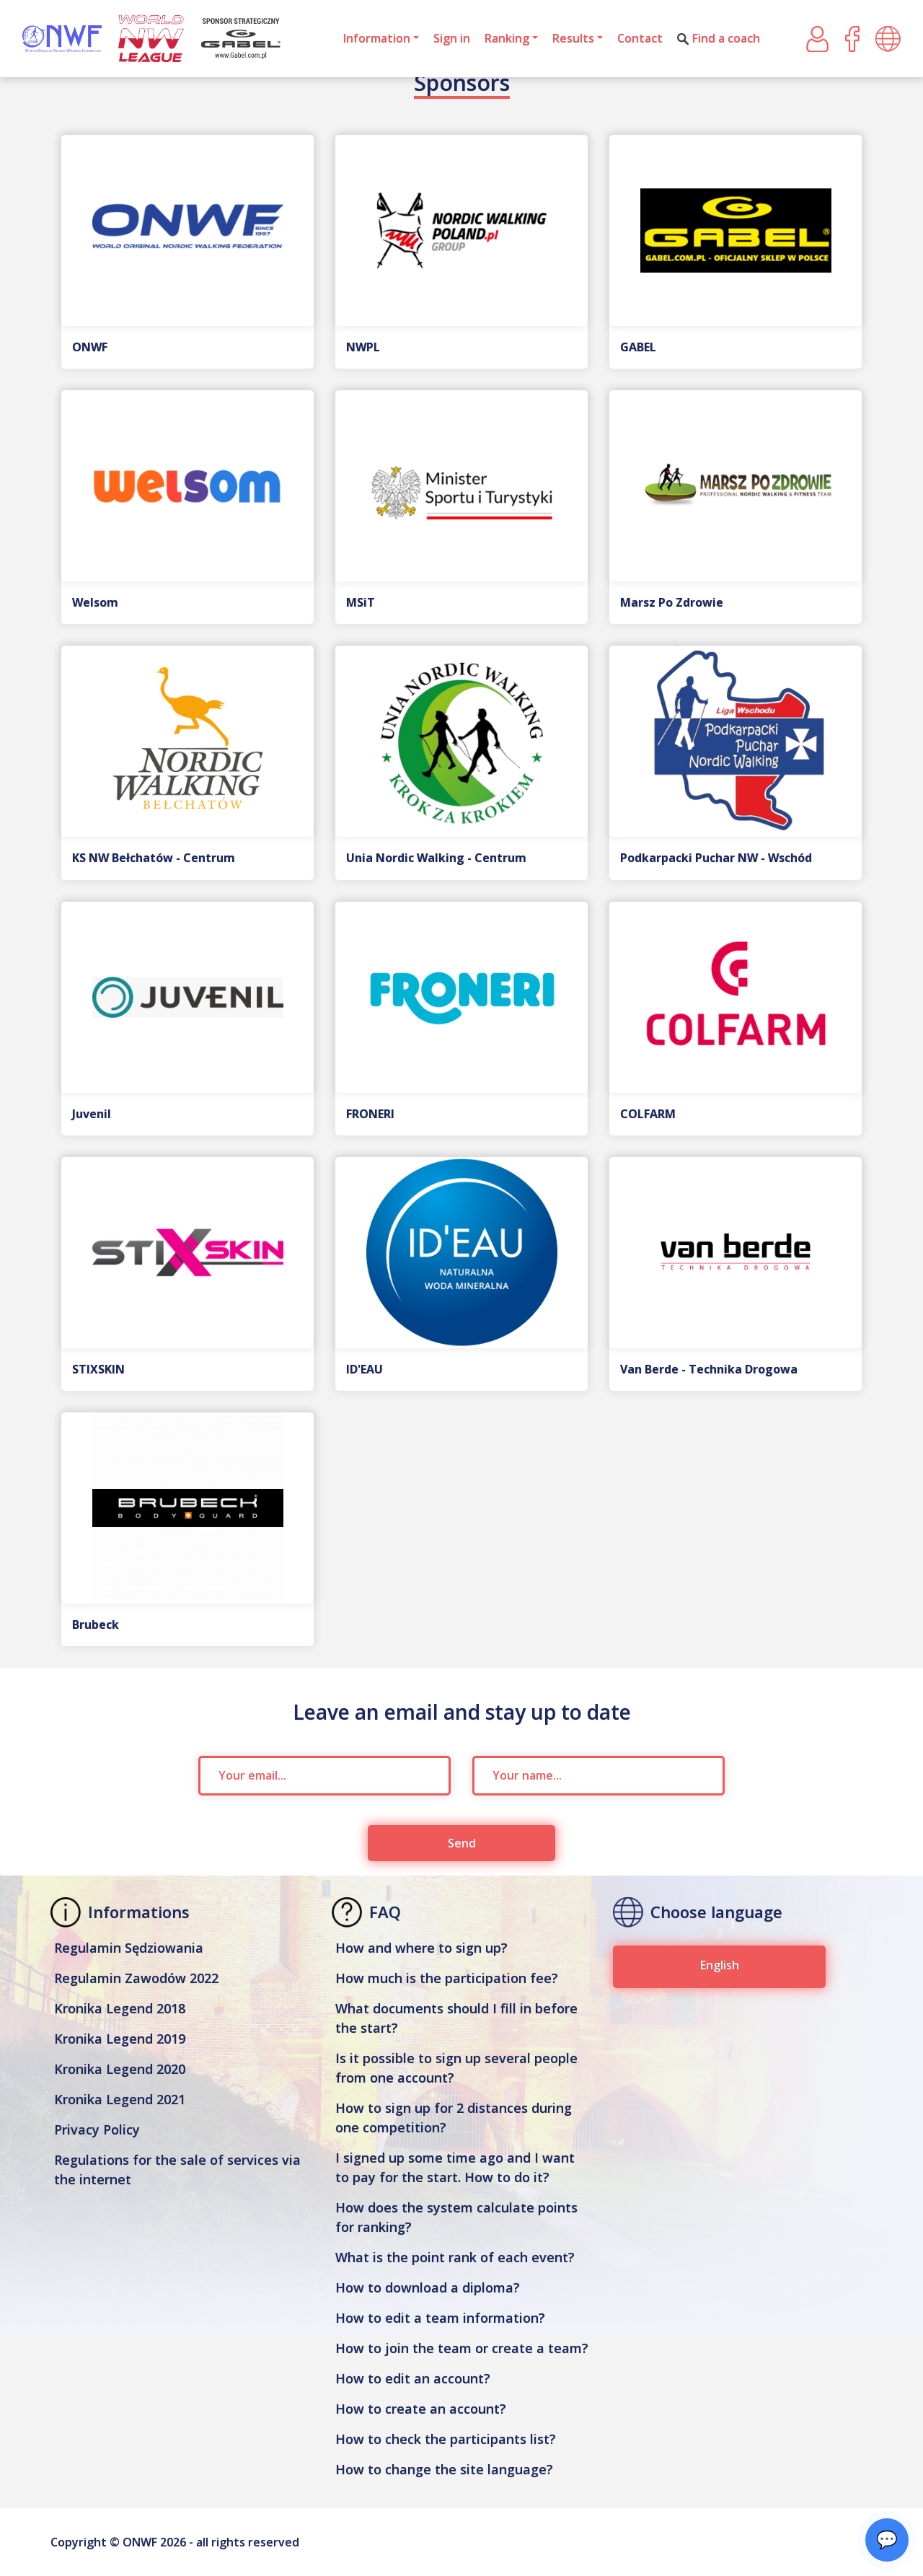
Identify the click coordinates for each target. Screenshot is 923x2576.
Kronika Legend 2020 (119, 2069)
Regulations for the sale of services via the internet (177, 2169)
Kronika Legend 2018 (119, 2008)
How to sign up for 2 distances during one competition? (453, 2117)
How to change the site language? (444, 2469)
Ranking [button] (507, 38)
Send (462, 1843)
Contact (640, 38)
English (719, 1965)
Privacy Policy (97, 2129)
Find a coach (718, 38)
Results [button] (573, 38)
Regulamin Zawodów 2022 (136, 1978)
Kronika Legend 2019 (119, 2038)
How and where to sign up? (421, 1947)
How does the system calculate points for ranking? (456, 2217)
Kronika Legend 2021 (119, 2099)
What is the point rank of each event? (455, 2257)
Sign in (451, 38)
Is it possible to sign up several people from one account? (456, 2067)
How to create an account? (420, 2408)
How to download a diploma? (427, 2287)
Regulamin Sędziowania (128, 1947)
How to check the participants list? (445, 2439)
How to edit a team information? (440, 2317)
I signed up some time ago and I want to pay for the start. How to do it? (455, 2167)
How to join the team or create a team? (461, 2348)
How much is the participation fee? (446, 1978)
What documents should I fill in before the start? (456, 2018)
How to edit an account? (412, 2378)
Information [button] (376, 38)
